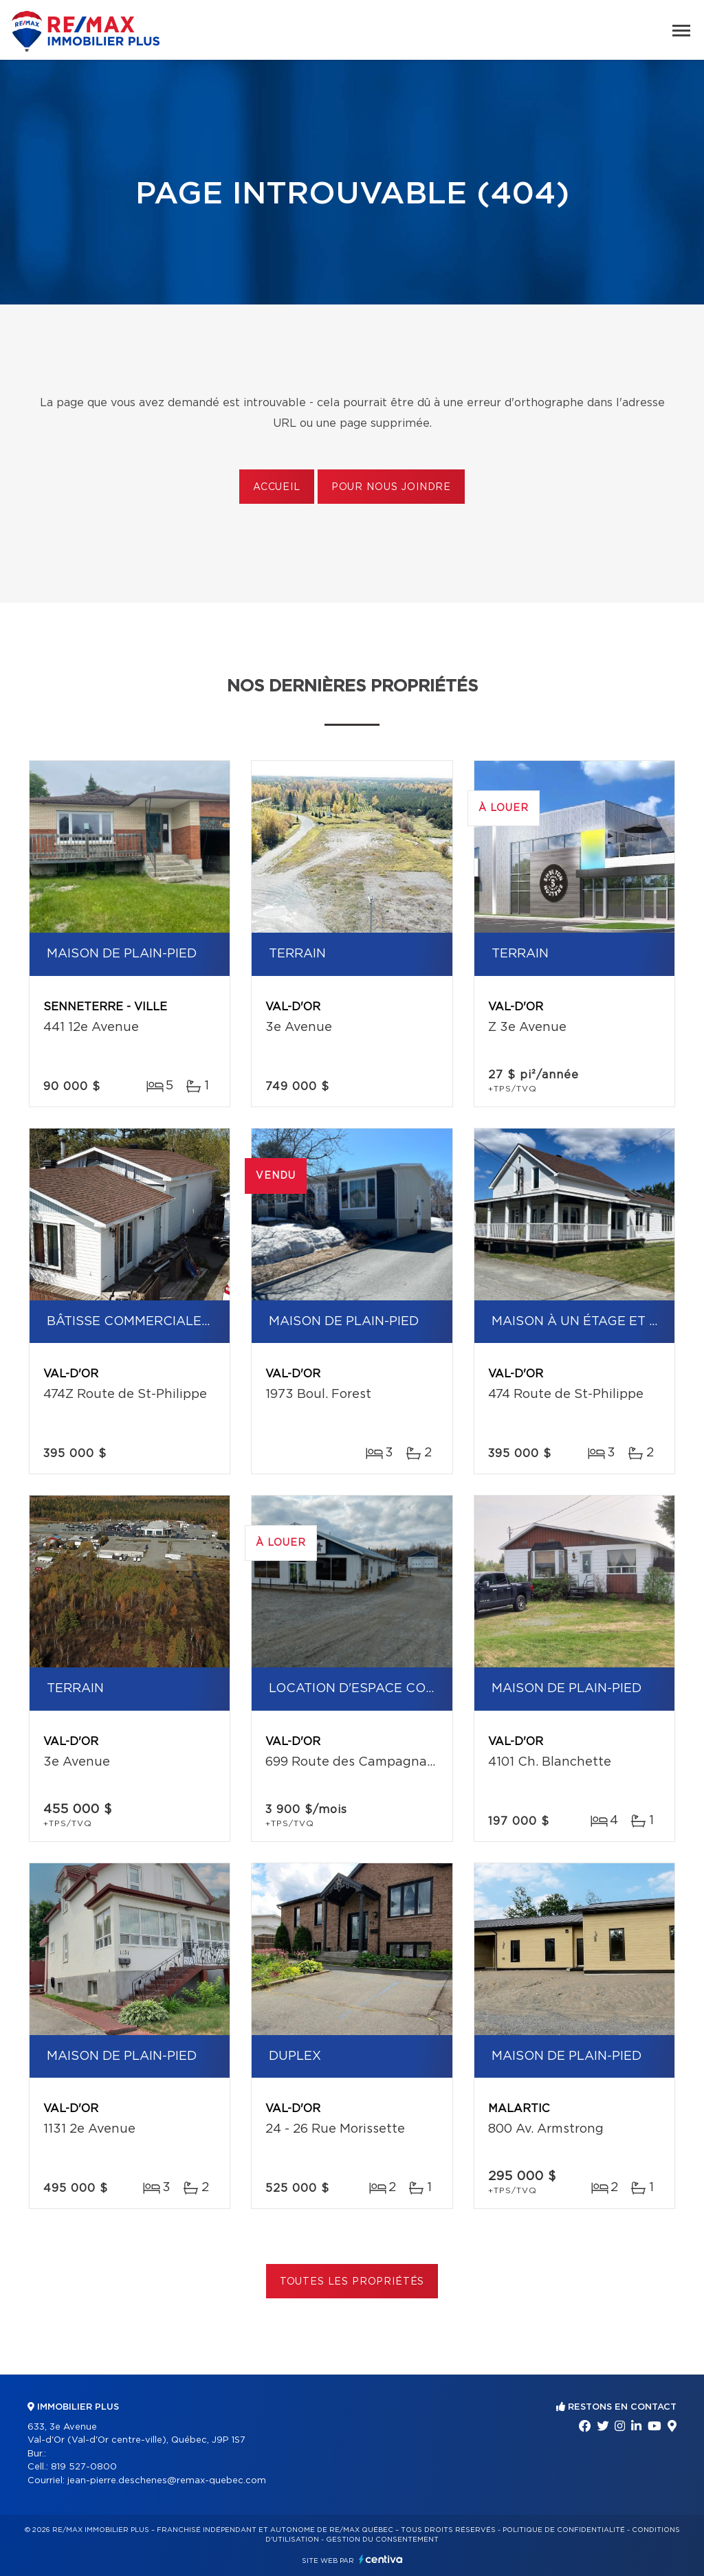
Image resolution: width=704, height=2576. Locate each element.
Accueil (276, 487)
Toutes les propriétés (352, 2282)
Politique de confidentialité (564, 2530)
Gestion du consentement (382, 2539)
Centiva (381, 2559)
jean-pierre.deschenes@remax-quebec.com (166, 2480)
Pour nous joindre (391, 487)
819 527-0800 (84, 2467)
